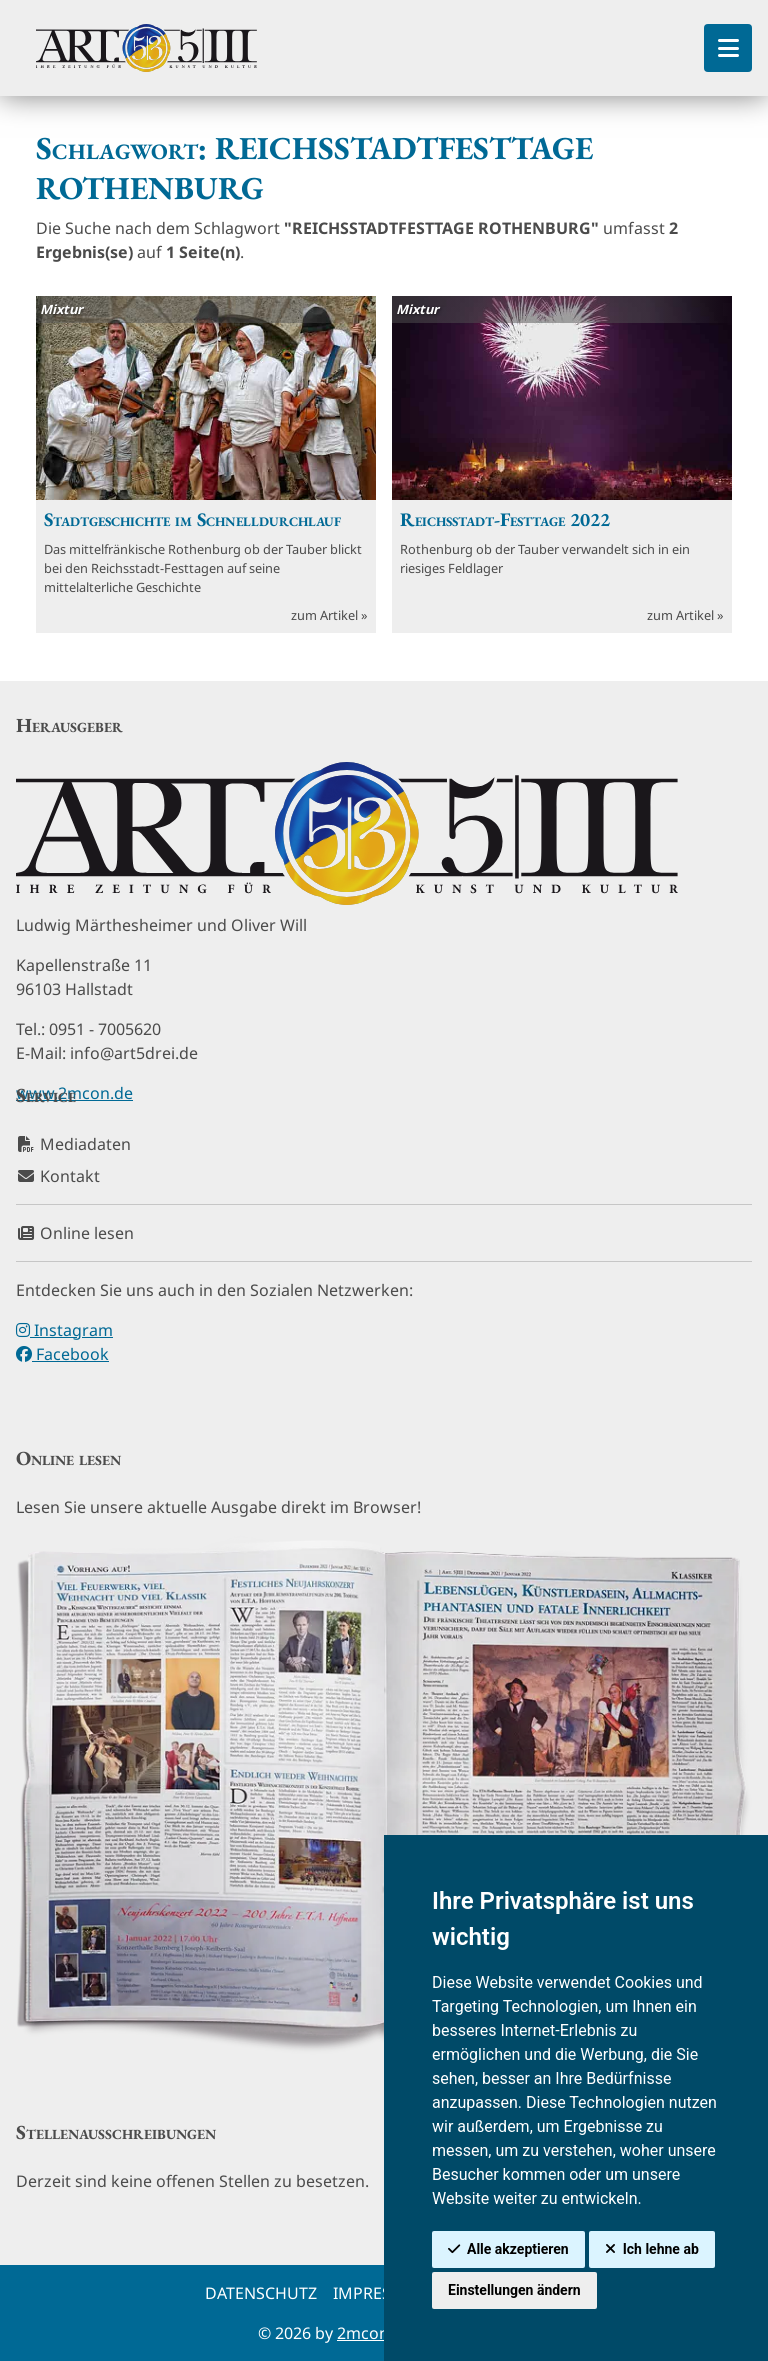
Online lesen (75, 1233)
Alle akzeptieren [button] (518, 2249)
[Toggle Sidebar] (728, 48)
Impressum (380, 2293)
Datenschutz (261, 2293)
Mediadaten (73, 1144)
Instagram (64, 1330)
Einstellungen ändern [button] (514, 2290)
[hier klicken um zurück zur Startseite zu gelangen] (146, 48)
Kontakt (58, 1176)
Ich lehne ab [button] (661, 2249)
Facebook (62, 1354)
